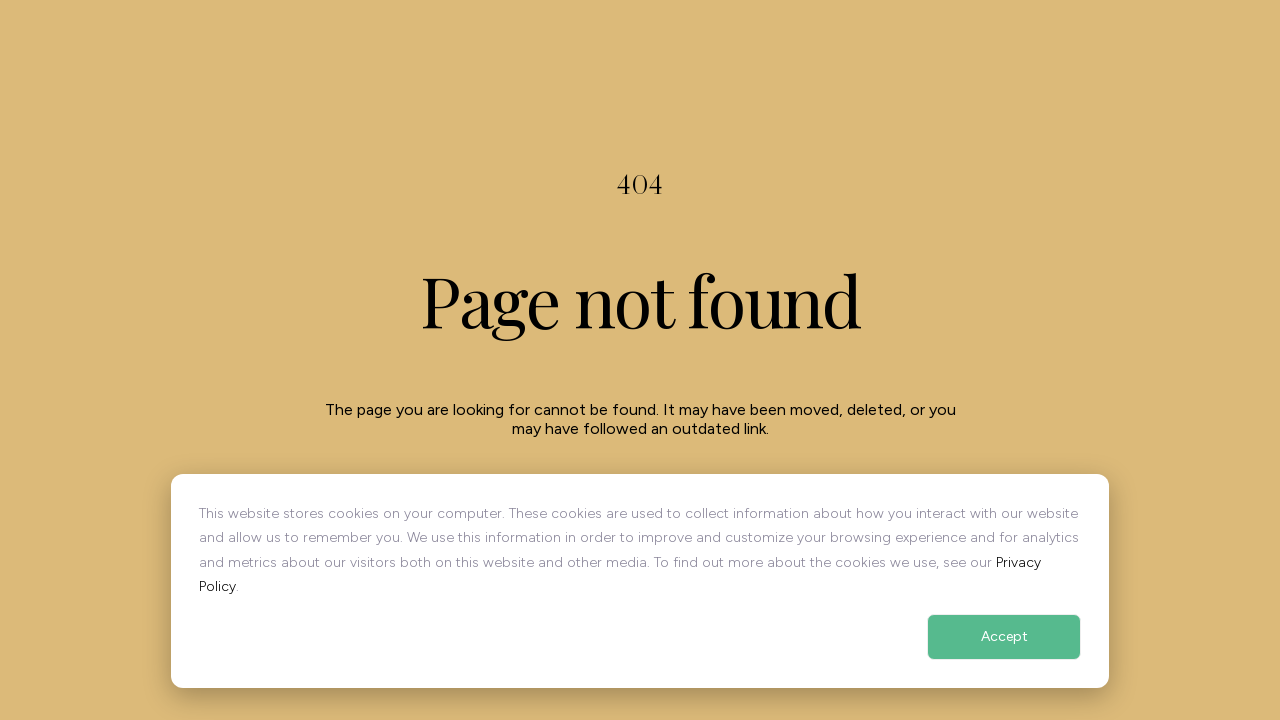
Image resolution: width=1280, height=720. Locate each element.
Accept (1004, 636)
